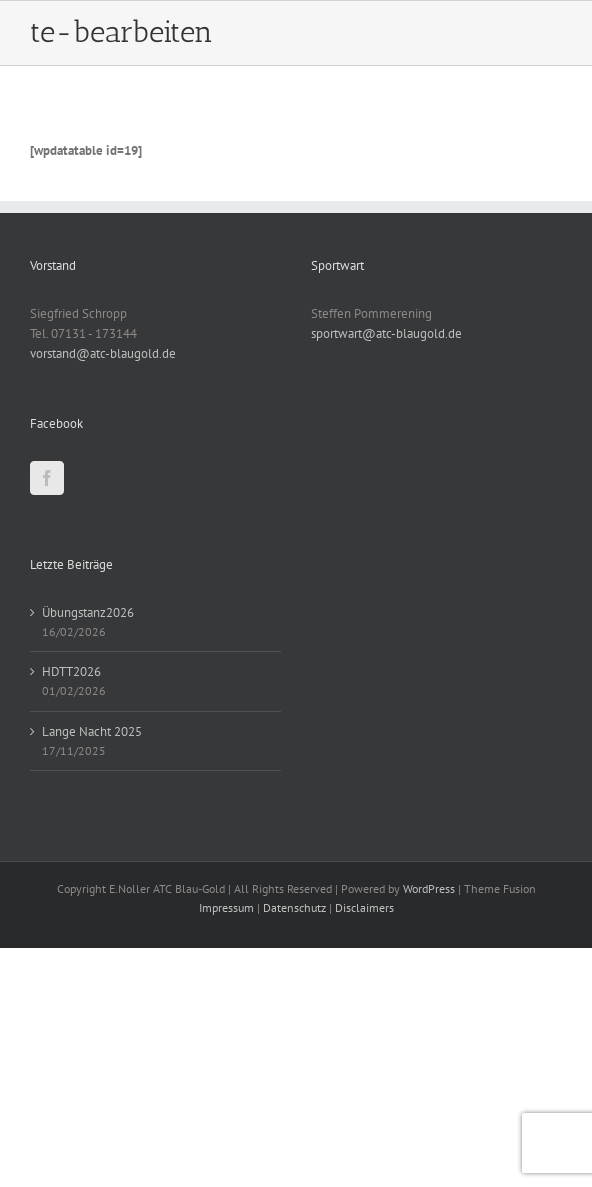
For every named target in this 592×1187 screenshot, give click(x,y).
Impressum (226, 907)
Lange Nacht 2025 (92, 731)
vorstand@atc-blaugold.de (103, 353)
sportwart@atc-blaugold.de (386, 333)
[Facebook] (47, 478)
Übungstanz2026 (88, 612)
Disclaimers (364, 907)
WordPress (429, 888)
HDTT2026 (71, 671)
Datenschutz (294, 907)
